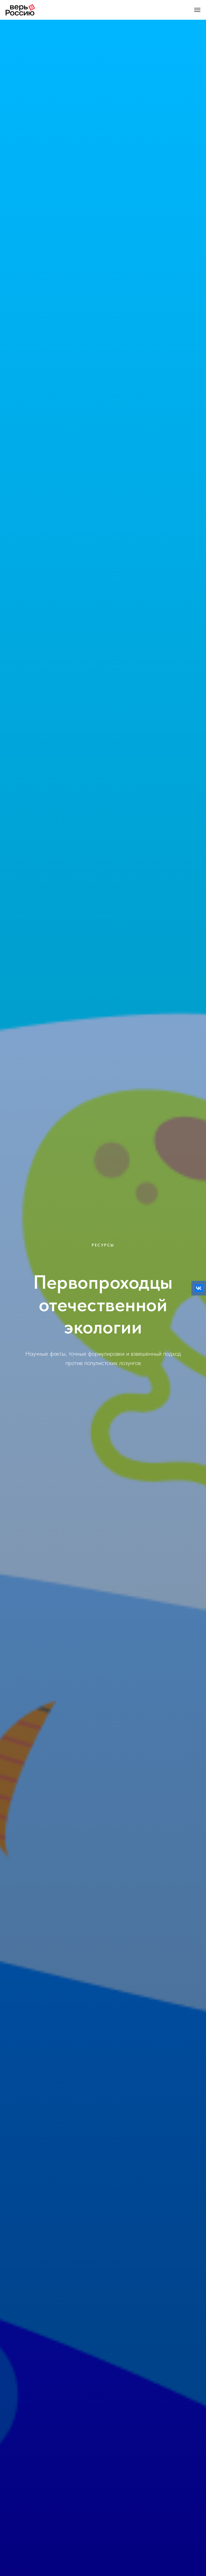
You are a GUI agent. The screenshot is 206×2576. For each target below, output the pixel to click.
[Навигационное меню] (197, 10)
